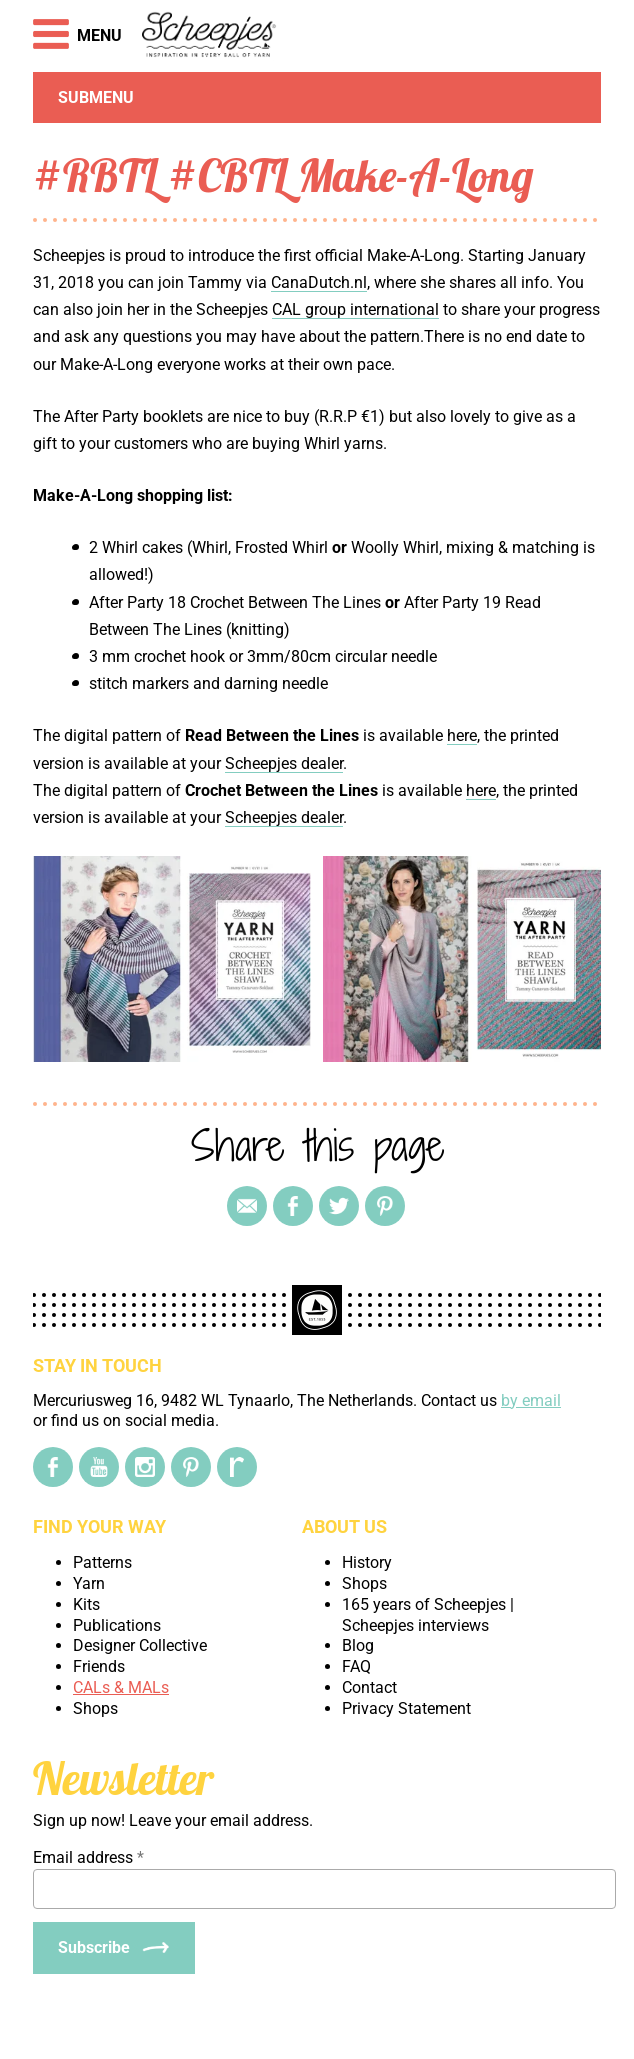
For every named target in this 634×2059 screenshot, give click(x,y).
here (462, 735)
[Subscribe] (114, 1948)
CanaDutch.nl (319, 282)
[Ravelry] (237, 1467)
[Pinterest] (191, 1467)
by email (531, 1400)
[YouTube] (99, 1467)
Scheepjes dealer (284, 763)
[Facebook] (53, 1467)
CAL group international (355, 309)
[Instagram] (145, 1467)
